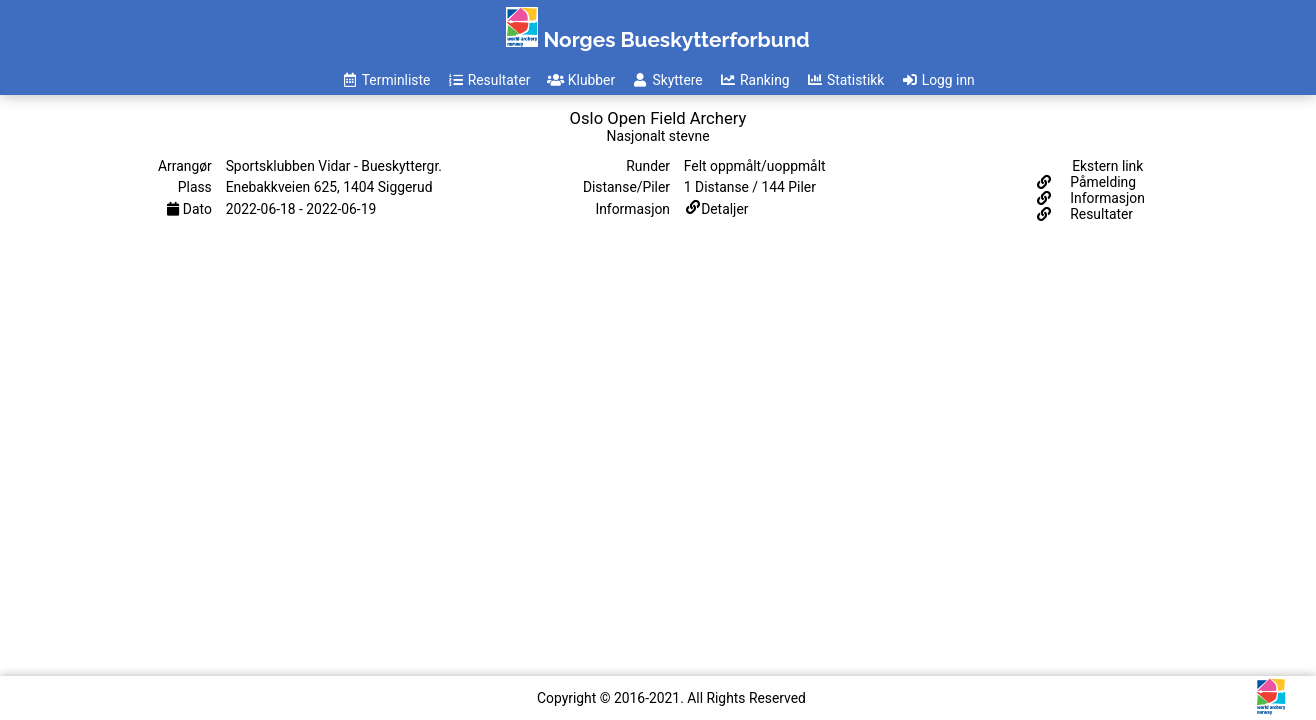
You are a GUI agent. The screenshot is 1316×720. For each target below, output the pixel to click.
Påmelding (1101, 182)
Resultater (1100, 214)
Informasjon (1106, 198)
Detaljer (724, 209)
